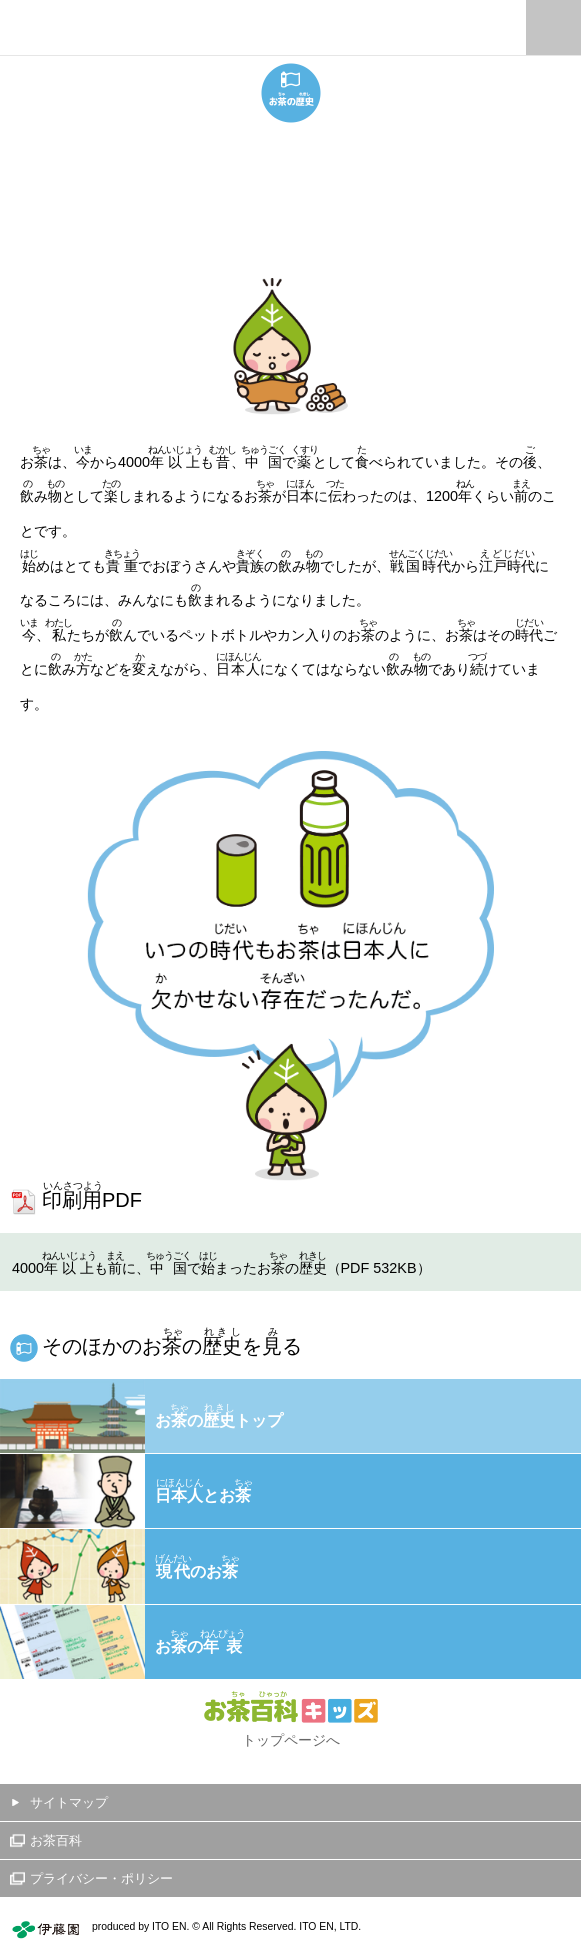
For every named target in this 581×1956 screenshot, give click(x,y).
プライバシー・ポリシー (101, 1878)
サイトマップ (69, 1802)
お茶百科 (56, 1840)
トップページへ (291, 1740)
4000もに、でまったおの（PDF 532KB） (221, 1263)
